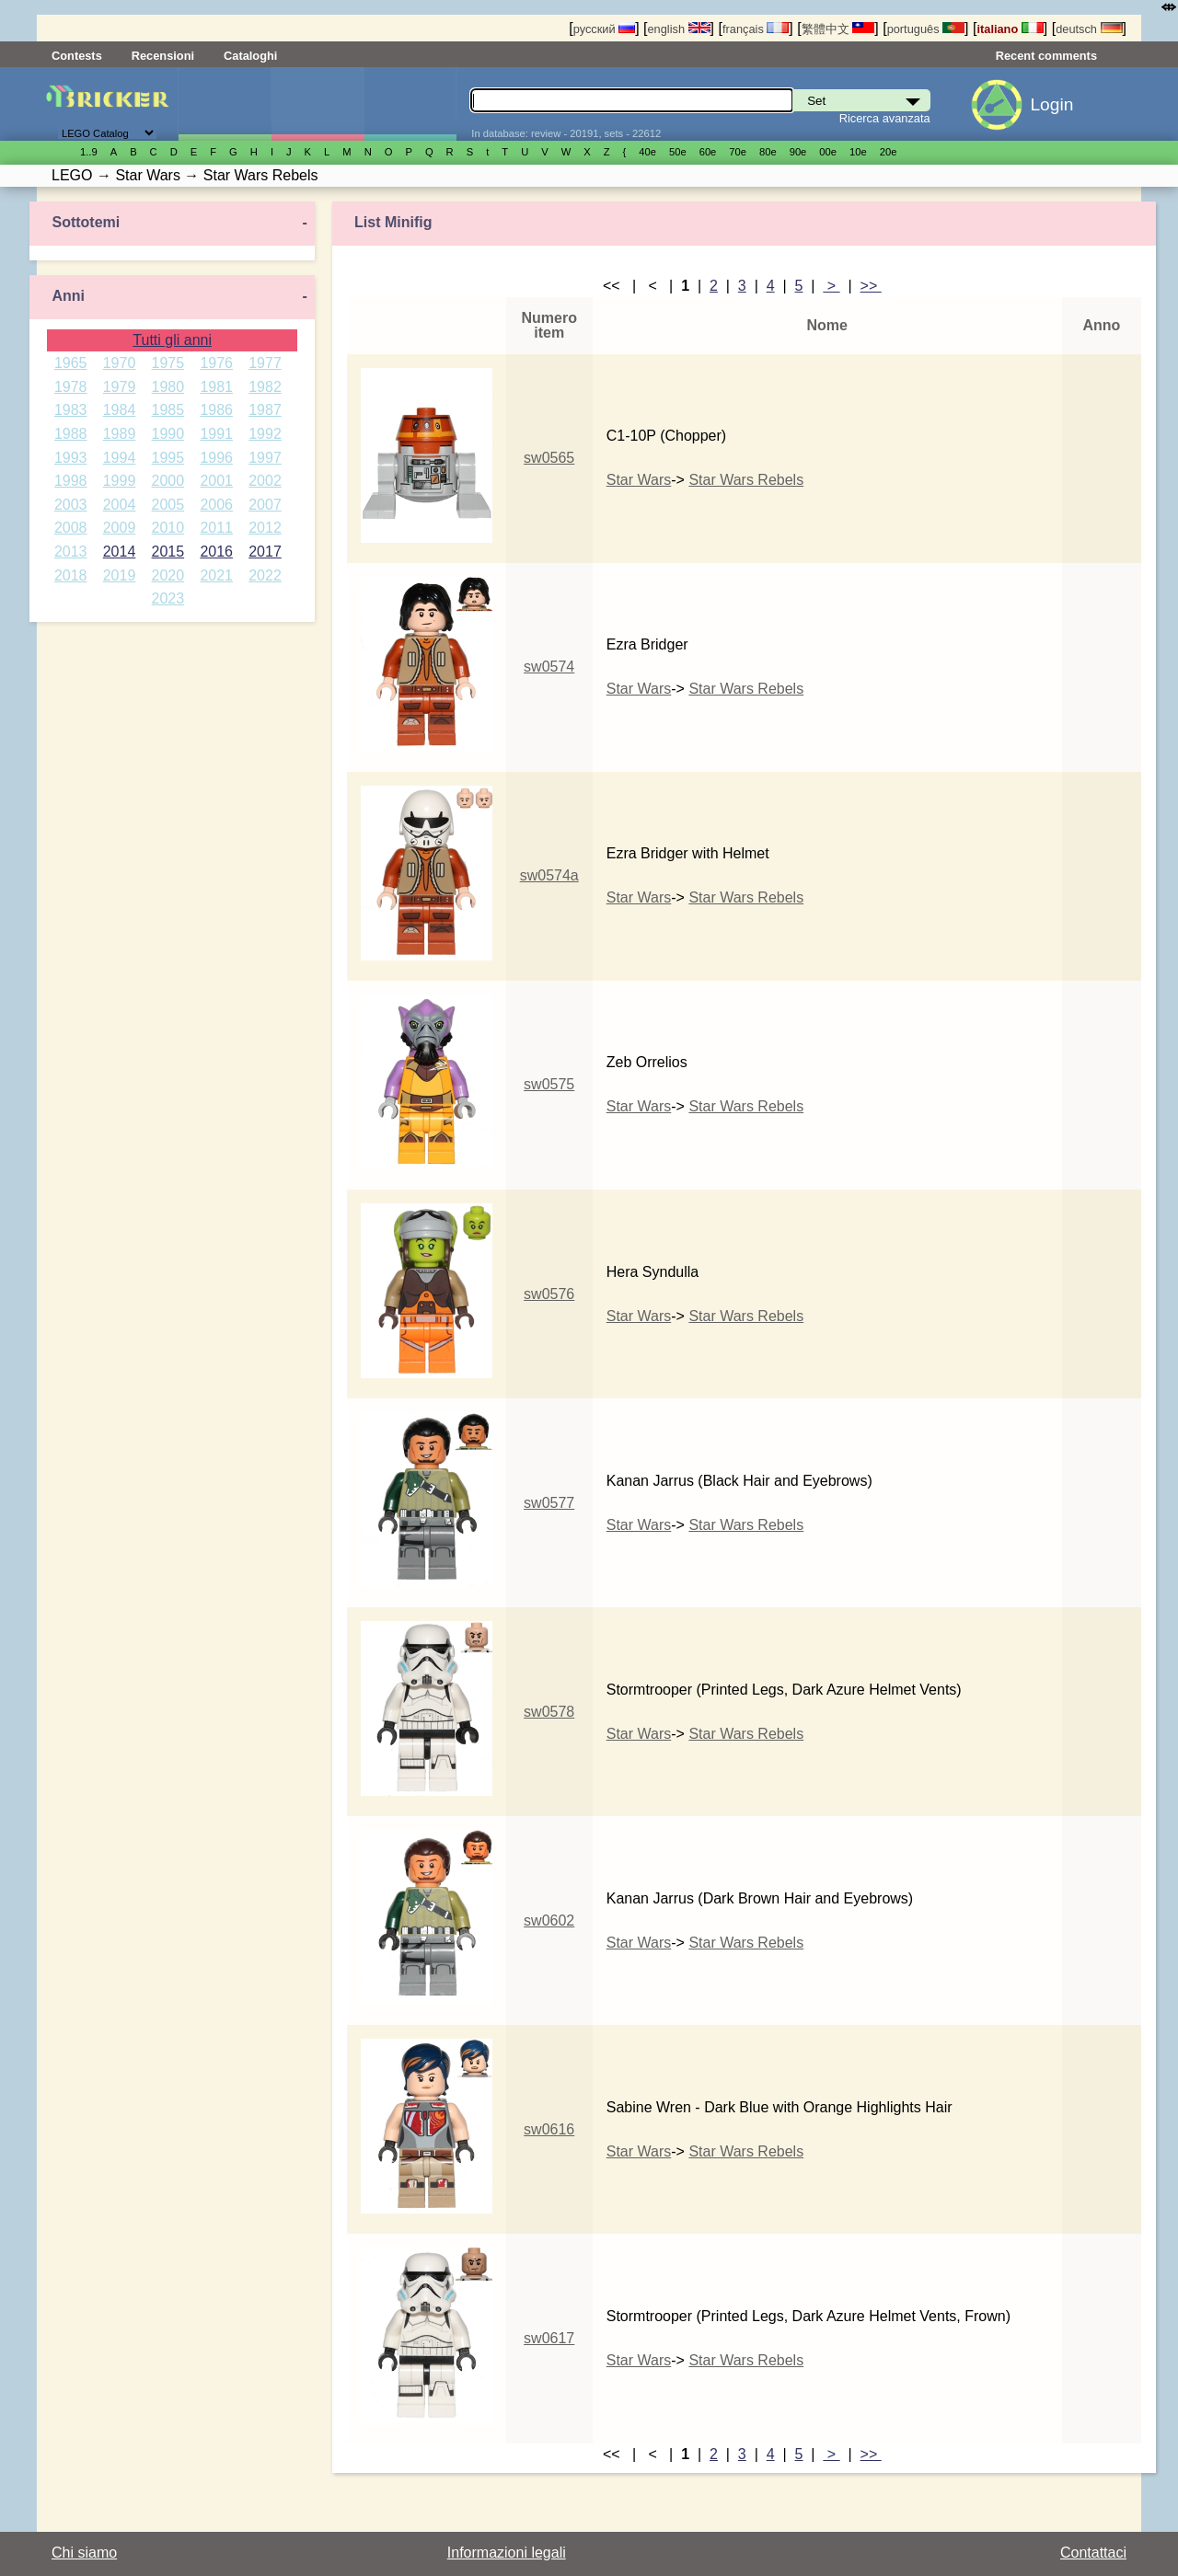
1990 (168, 434)
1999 (119, 481)
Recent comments (1046, 56)
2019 (119, 575)
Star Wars (639, 480)
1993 (70, 458)
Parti (410, 104)
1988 (70, 434)
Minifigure (317, 104)
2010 (168, 527)
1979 (119, 387)
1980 (168, 387)
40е (647, 151)
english (679, 29)
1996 (216, 458)
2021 (216, 575)
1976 (216, 363)
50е (678, 151)
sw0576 (549, 1294)
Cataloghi (250, 56)
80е (768, 151)
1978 (70, 387)
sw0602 (549, 1920)
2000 (168, 481)
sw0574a (549, 875)
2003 (70, 504)
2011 (216, 527)
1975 (168, 363)
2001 (216, 481)
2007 (265, 504)
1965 (70, 363)
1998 (70, 481)
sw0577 (549, 1503)
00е (828, 151)
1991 (216, 434)
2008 (70, 527)
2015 (168, 551)
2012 (265, 527)
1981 (216, 387)
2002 (265, 481)
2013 (70, 551)
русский (604, 29)
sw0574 (549, 666)
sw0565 (549, 458)
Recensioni (163, 56)
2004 (119, 504)
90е (798, 151)
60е (708, 151)
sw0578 (549, 1711)
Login (1051, 104)
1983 (70, 410)
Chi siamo (84, 2552)
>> (871, 285)
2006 (216, 504)
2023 (168, 598)
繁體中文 (838, 29)
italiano (1009, 29)
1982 (265, 387)
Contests (77, 56)
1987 (265, 410)
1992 (265, 434)
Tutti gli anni (172, 340)
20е (888, 151)
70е (737, 151)
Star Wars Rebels (745, 480)
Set (225, 104)
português (925, 29)
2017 (265, 551)
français (755, 29)
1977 (265, 363)
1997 (265, 458)
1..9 (89, 151)
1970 (119, 363)
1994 (119, 458)
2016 (216, 551)
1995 (168, 458)
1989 (119, 434)
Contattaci (1093, 2552)
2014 (119, 551)
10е (858, 151)
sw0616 (549, 2129)
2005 (168, 504)
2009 (119, 527)
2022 (265, 575)
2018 (70, 575)
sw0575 (549, 1084)
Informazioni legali (506, 2552)
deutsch (1089, 29)
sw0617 (549, 2338)
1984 (119, 410)
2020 (168, 575)
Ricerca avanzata (884, 118)
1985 (168, 410)
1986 (216, 410)
